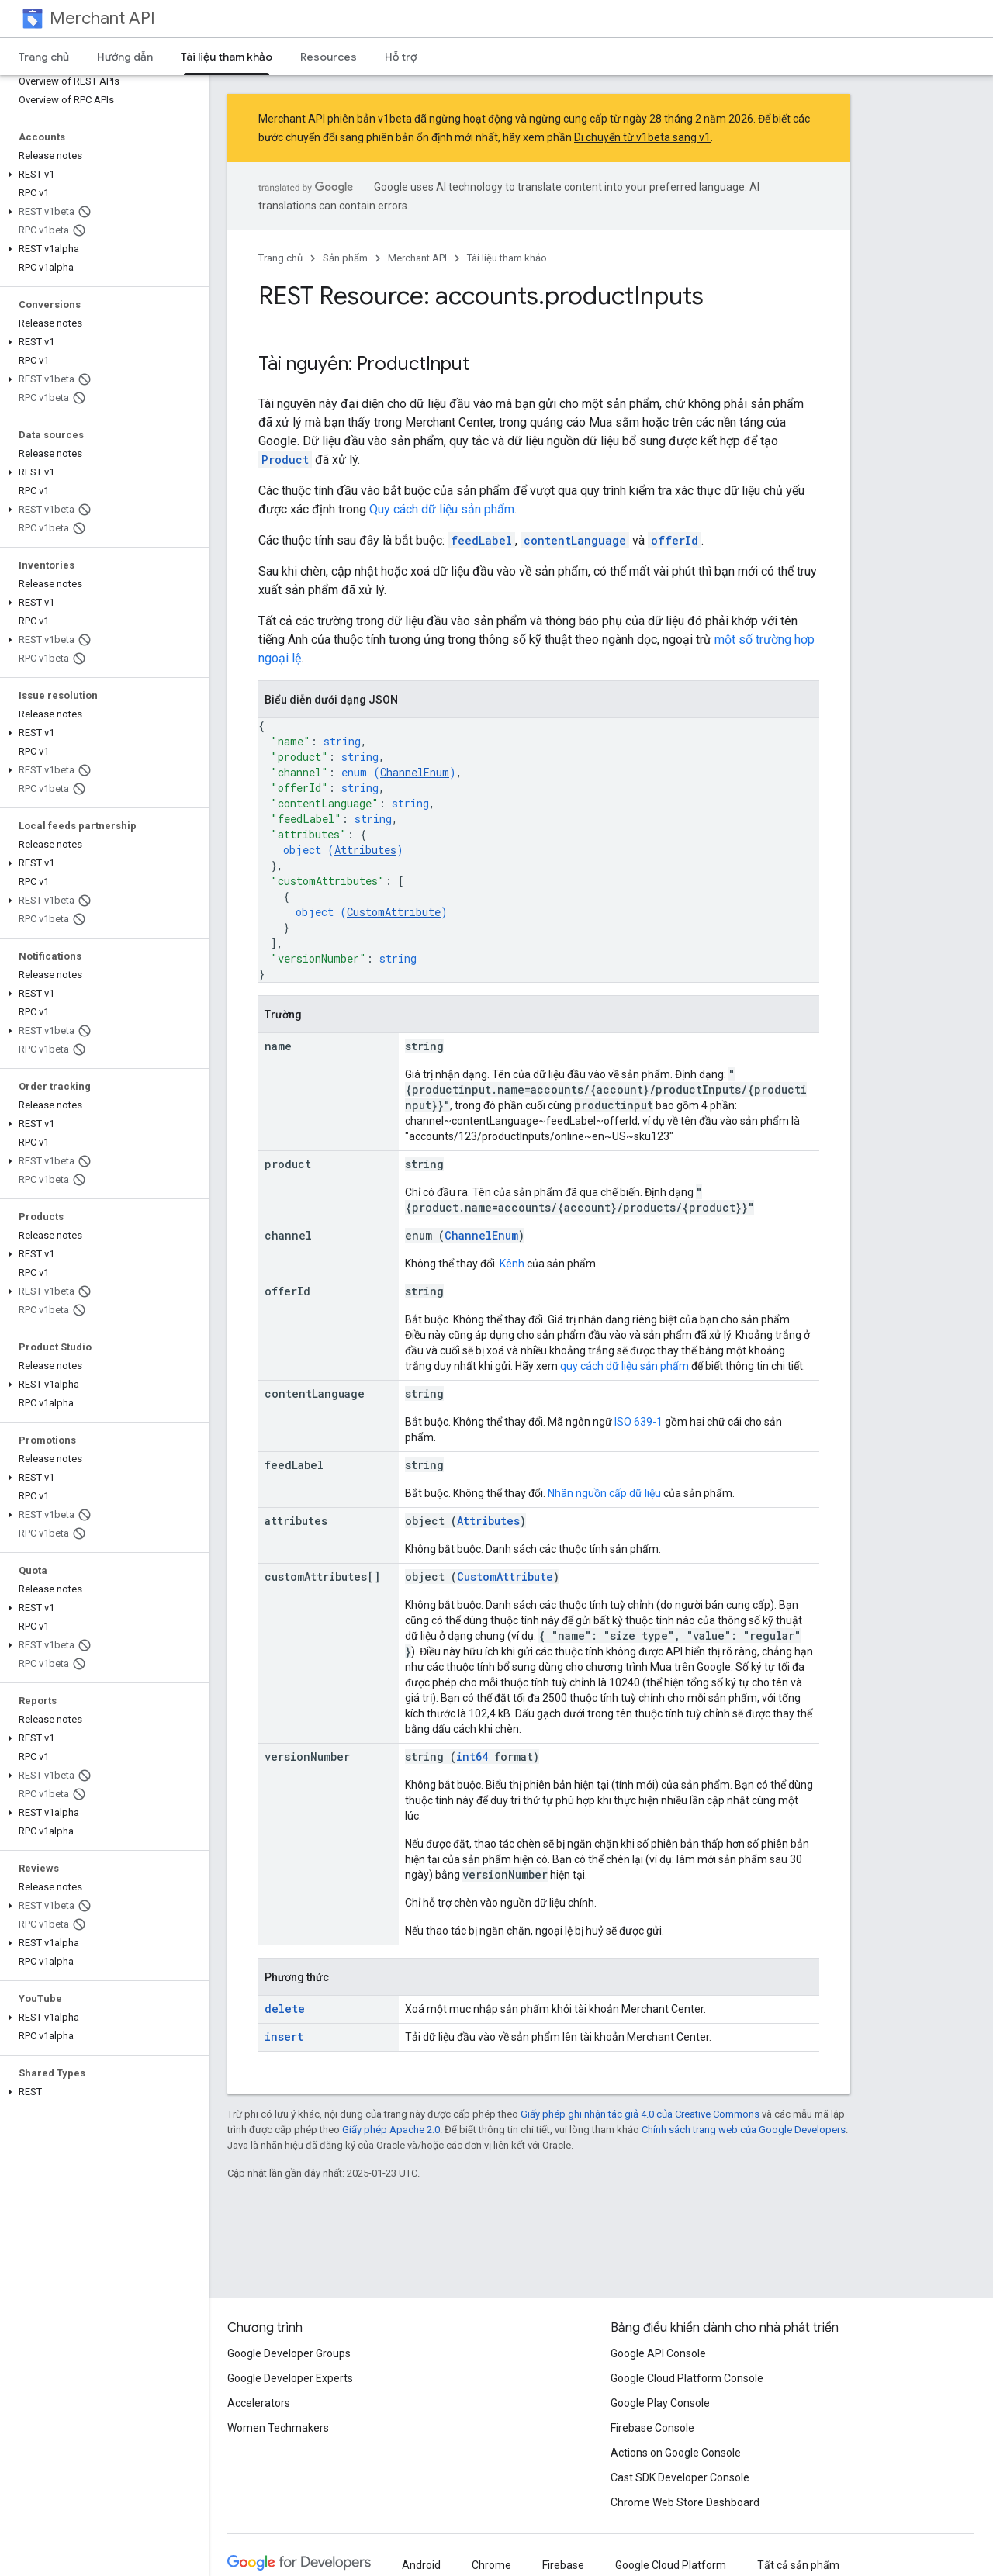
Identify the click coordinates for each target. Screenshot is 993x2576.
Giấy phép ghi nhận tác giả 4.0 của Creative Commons (640, 2114)
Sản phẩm (345, 258)
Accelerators (258, 2403)
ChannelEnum (414, 772)
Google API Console (658, 2353)
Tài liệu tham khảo (507, 258)
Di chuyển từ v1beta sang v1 (642, 137)
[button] (101, 174)
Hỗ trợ (401, 57)
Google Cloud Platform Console (687, 2378)
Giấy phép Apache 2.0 (391, 2129)
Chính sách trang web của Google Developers (744, 2129)
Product (285, 459)
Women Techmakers (278, 2428)
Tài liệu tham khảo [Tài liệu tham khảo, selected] (226, 57)
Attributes (365, 849)
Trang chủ (44, 57)
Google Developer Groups (289, 2353)
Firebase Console (652, 2428)
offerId (674, 540)
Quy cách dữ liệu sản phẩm (441, 509)
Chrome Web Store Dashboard (685, 2502)
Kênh (512, 1263)
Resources (328, 57)
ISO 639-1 (638, 1422)
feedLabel (481, 540)
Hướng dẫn (125, 57)
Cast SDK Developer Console (680, 2477)
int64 (472, 1756)
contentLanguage (575, 540)
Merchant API (102, 18)
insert (284, 2036)
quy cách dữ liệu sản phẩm (624, 1366)
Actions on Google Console (676, 2452)
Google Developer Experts (290, 2378)
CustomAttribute (394, 911)
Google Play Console (660, 2403)
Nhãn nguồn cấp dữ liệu (604, 1493)
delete (285, 2008)
